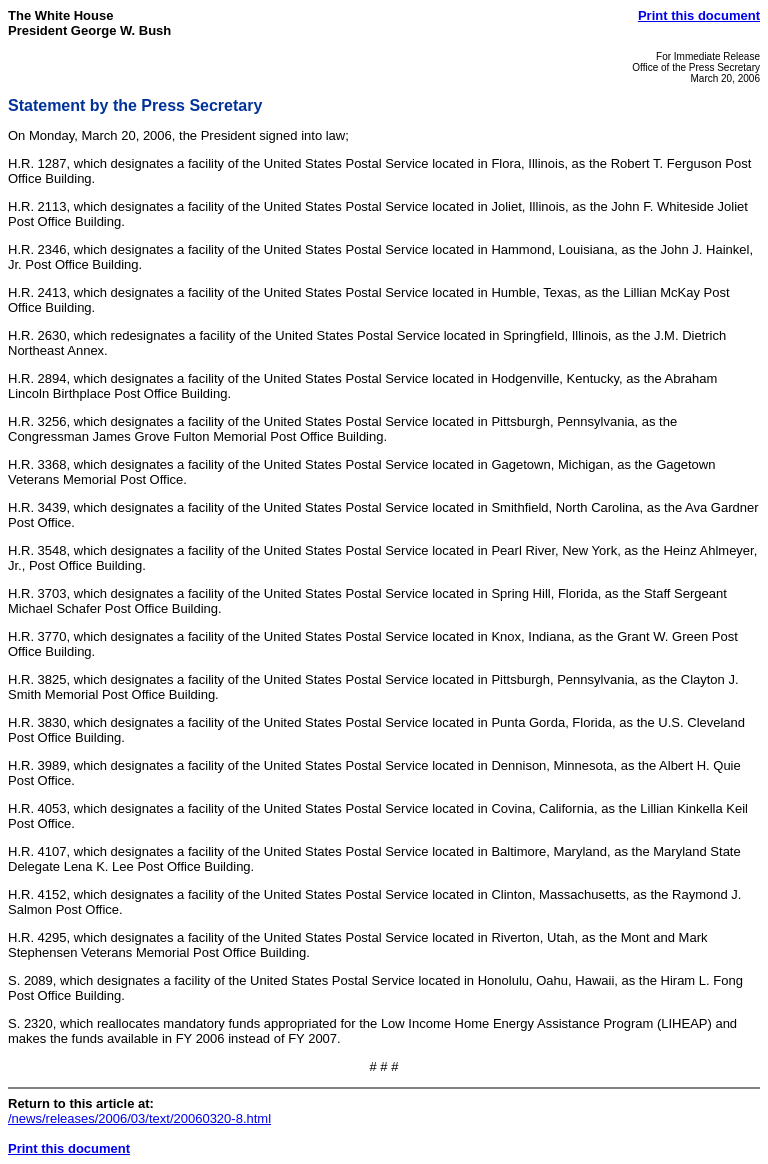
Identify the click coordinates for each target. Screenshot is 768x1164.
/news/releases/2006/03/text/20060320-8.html (139, 1118)
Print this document (699, 15)
